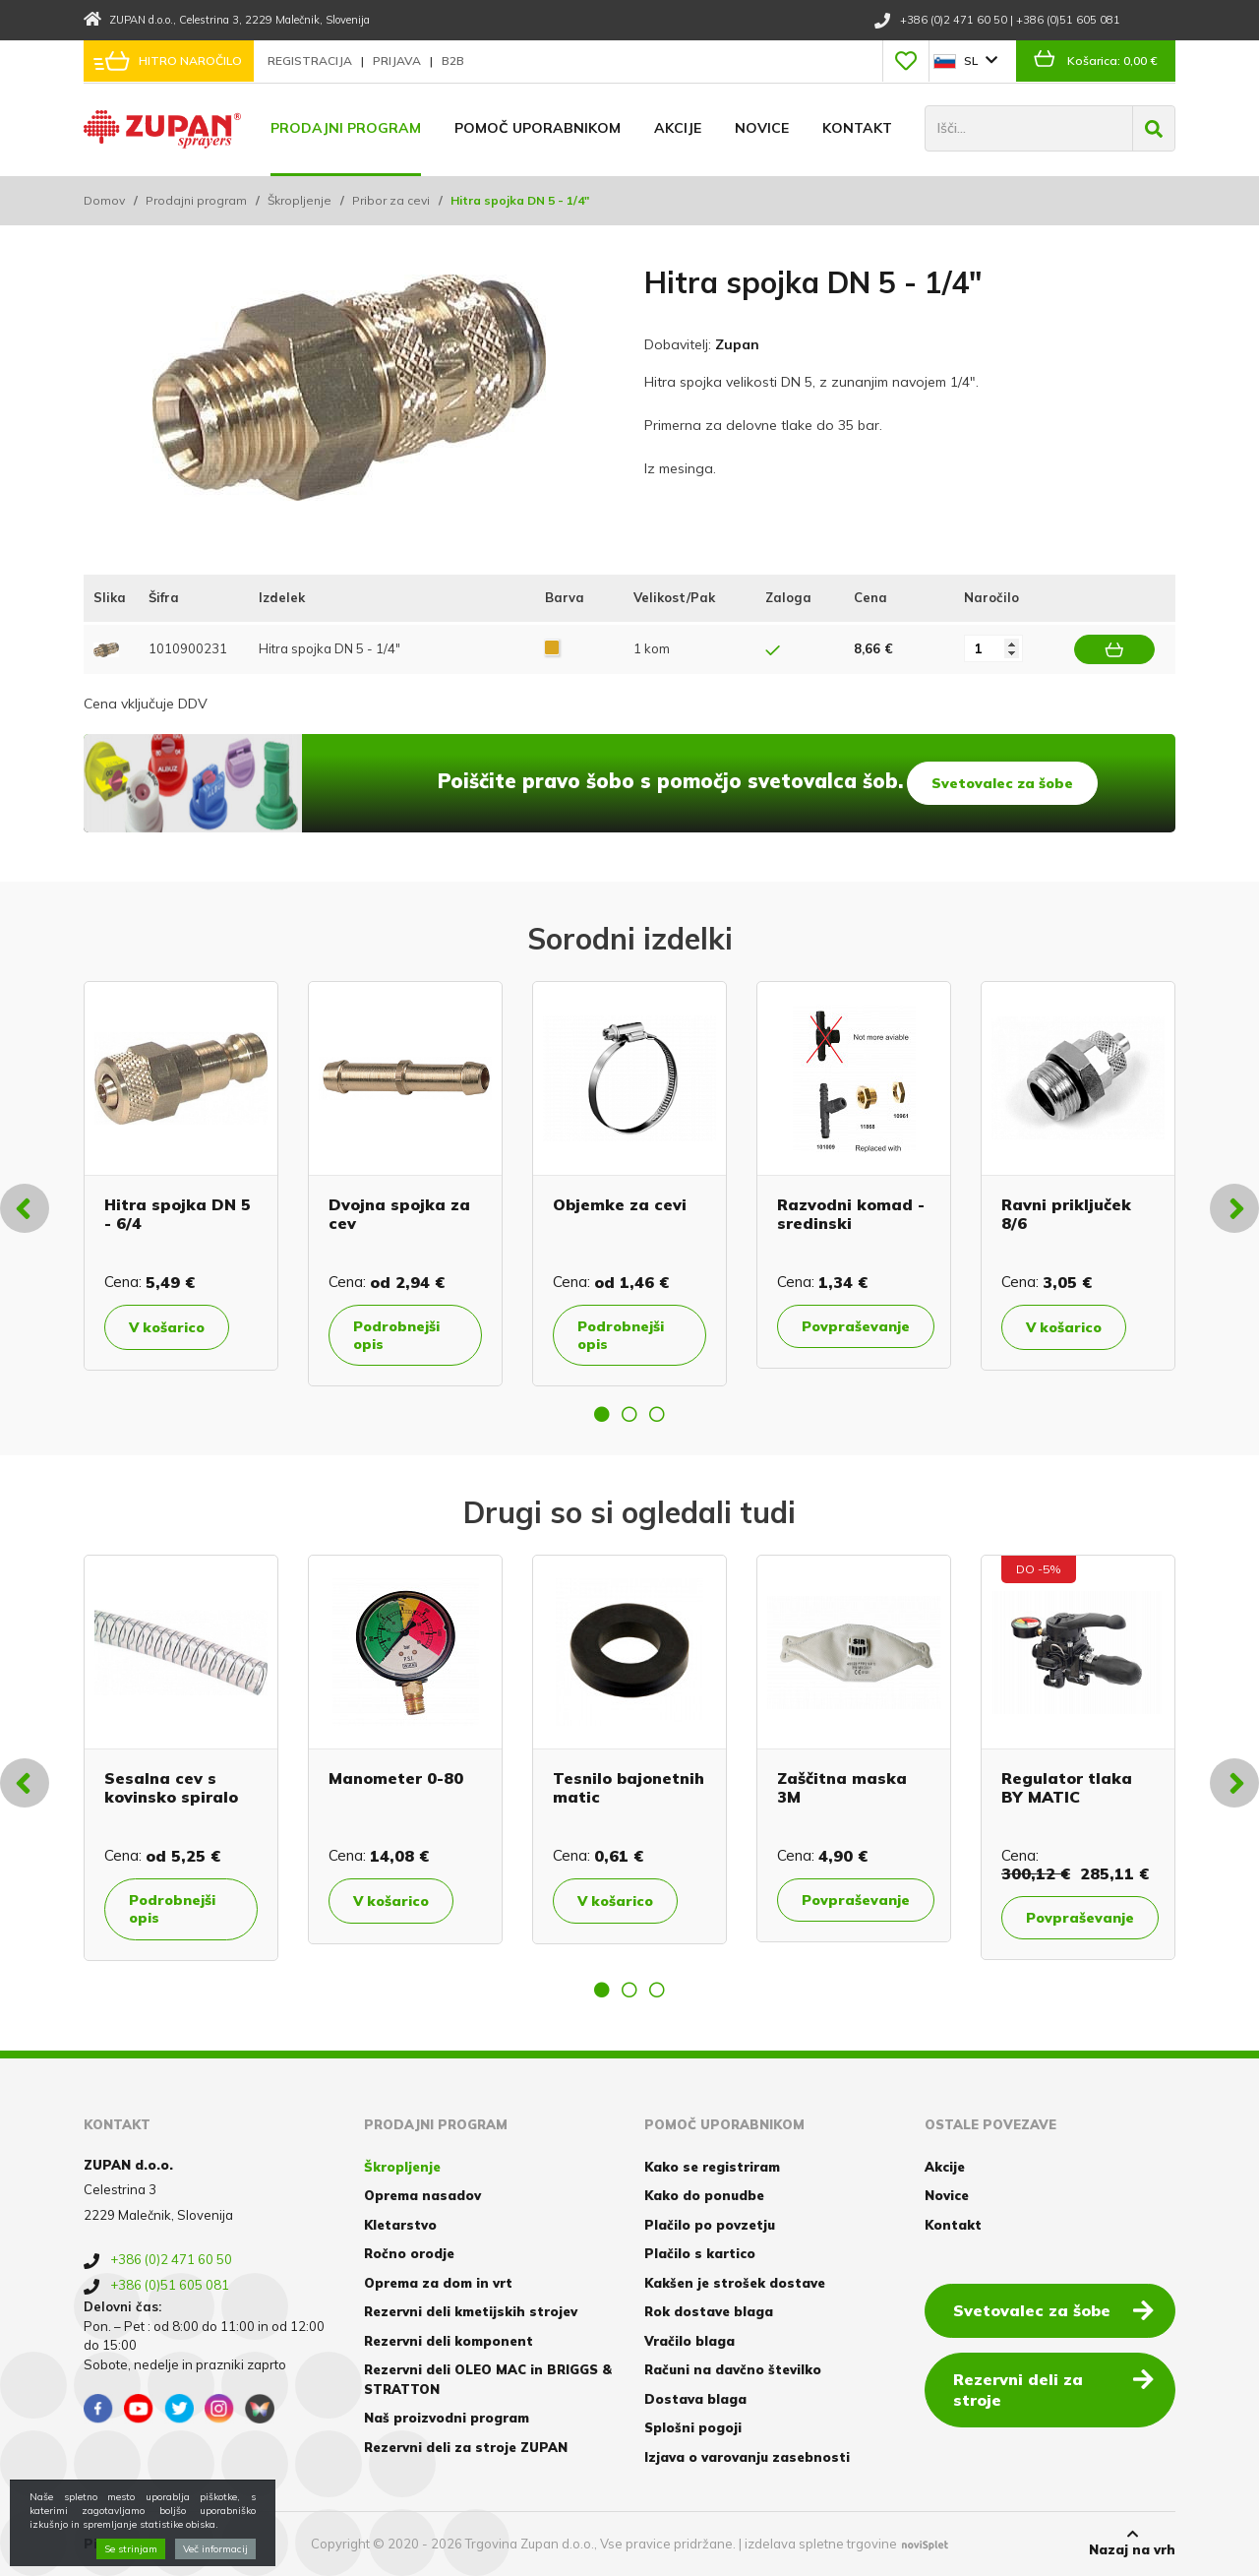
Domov (104, 200)
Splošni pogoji (693, 2427)
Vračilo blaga (689, 2341)
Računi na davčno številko (732, 2369)
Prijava (398, 60)
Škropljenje (299, 200)
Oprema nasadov (422, 2195)
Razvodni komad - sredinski (851, 1214)
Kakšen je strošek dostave (734, 2283)
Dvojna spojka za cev (399, 1214)
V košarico (167, 1327)
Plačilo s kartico (699, 2253)
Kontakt (857, 128)
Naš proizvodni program (446, 2417)
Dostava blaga (695, 2399)
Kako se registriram (712, 2167)
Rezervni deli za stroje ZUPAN (466, 2447)
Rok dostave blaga (708, 2311)
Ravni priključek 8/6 (1066, 1214)
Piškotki (112, 2543)
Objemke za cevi (620, 1204)
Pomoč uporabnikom (537, 128)
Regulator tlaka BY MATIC (1066, 1787)
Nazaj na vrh (1132, 2542)
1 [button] (602, 1414)
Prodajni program (345, 128)
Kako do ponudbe (704, 2195)
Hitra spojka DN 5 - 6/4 (177, 1214)
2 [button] (629, 1414)
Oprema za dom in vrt (438, 2283)
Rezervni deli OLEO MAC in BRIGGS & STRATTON (488, 2379)
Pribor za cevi (391, 200)
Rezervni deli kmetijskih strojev (470, 2311)
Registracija (311, 60)
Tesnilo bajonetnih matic (628, 1787)
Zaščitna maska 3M (842, 1787)
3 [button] (657, 1414)
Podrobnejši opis (396, 1335)
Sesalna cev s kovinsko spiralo (171, 1787)
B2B (453, 60)
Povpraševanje (856, 1326)
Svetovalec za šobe (1002, 783)
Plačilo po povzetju (709, 2225)
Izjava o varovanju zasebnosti (747, 2457)
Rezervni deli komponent (448, 2341)
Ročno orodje (409, 2253)
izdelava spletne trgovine (821, 2543)
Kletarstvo (400, 2225)
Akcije (677, 128)
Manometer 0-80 (396, 1778)
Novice (762, 128)
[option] (181, 1176)
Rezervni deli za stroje (1053, 2388)
